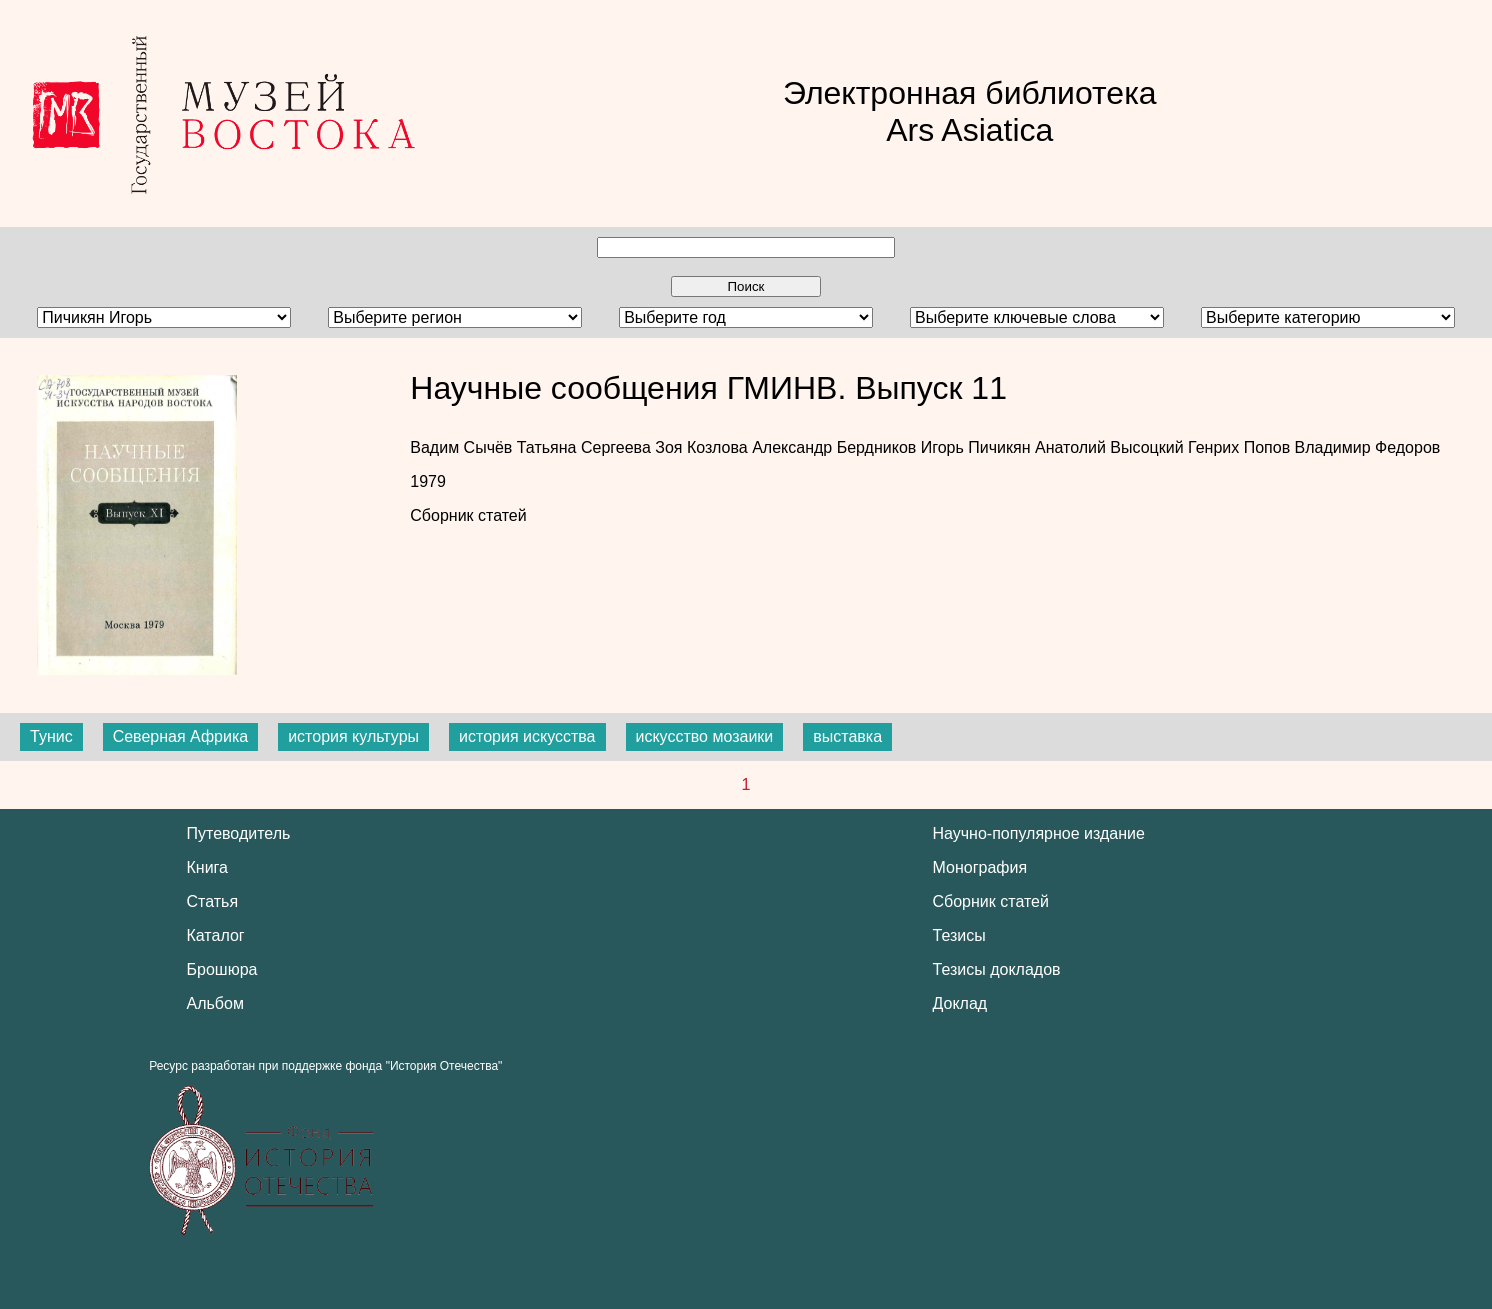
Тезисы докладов (997, 969)
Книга (207, 867)
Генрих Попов (1241, 447)
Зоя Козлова (703, 447)
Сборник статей (468, 515)
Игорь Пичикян (978, 447)
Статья (213, 901)
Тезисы (959, 935)
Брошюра (222, 969)
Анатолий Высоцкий (1111, 447)
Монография (980, 867)
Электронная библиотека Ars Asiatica (970, 111)
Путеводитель (239, 833)
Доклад (960, 1003)
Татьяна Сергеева (586, 447)
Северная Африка (181, 736)
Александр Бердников (836, 447)
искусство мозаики (705, 736)
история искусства (527, 736)
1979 (428, 481)
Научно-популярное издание (1039, 833)
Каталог (216, 935)
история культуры (353, 736)
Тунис (51, 736)
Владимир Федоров (1368, 447)
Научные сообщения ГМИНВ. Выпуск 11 (708, 388)
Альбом (215, 1003)
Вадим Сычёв (463, 447)
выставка (847, 736)
